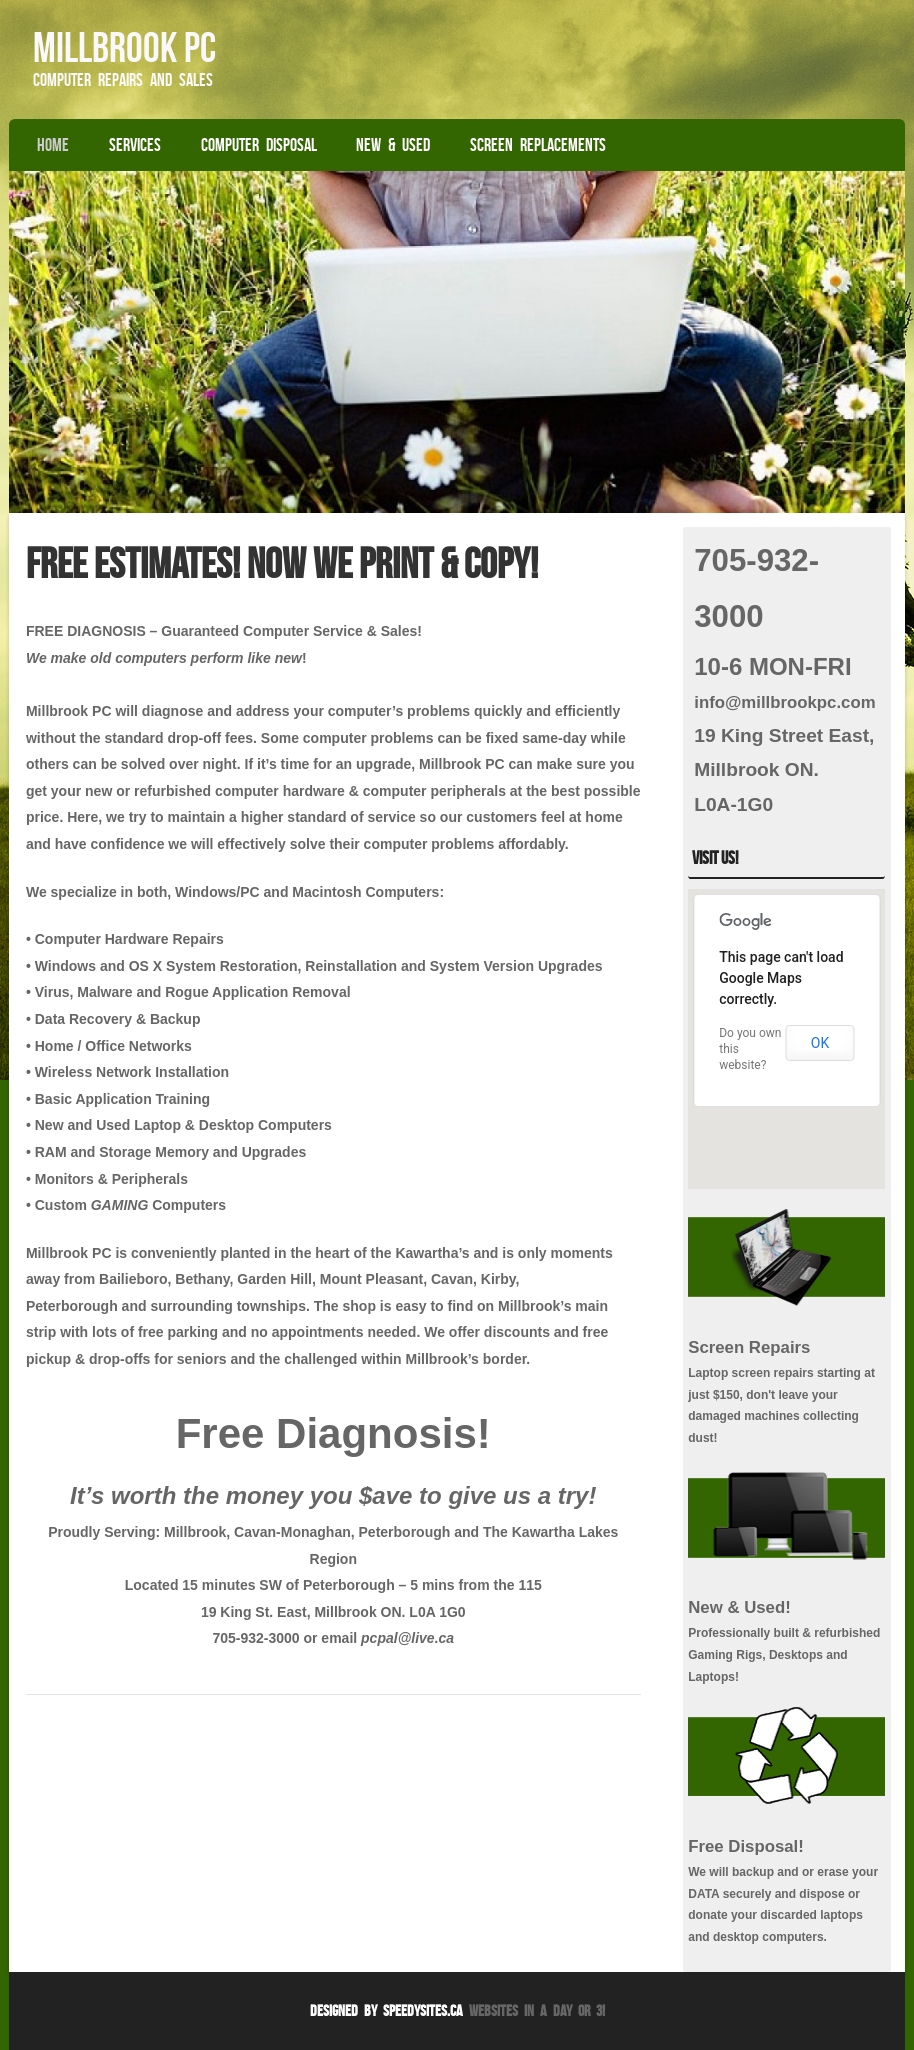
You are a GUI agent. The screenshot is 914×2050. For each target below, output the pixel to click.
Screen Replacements (538, 145)
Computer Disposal (259, 145)
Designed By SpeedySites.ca (386, 2010)
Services (135, 145)
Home (53, 145)
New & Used (393, 145)
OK (820, 1043)
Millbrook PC (124, 47)
